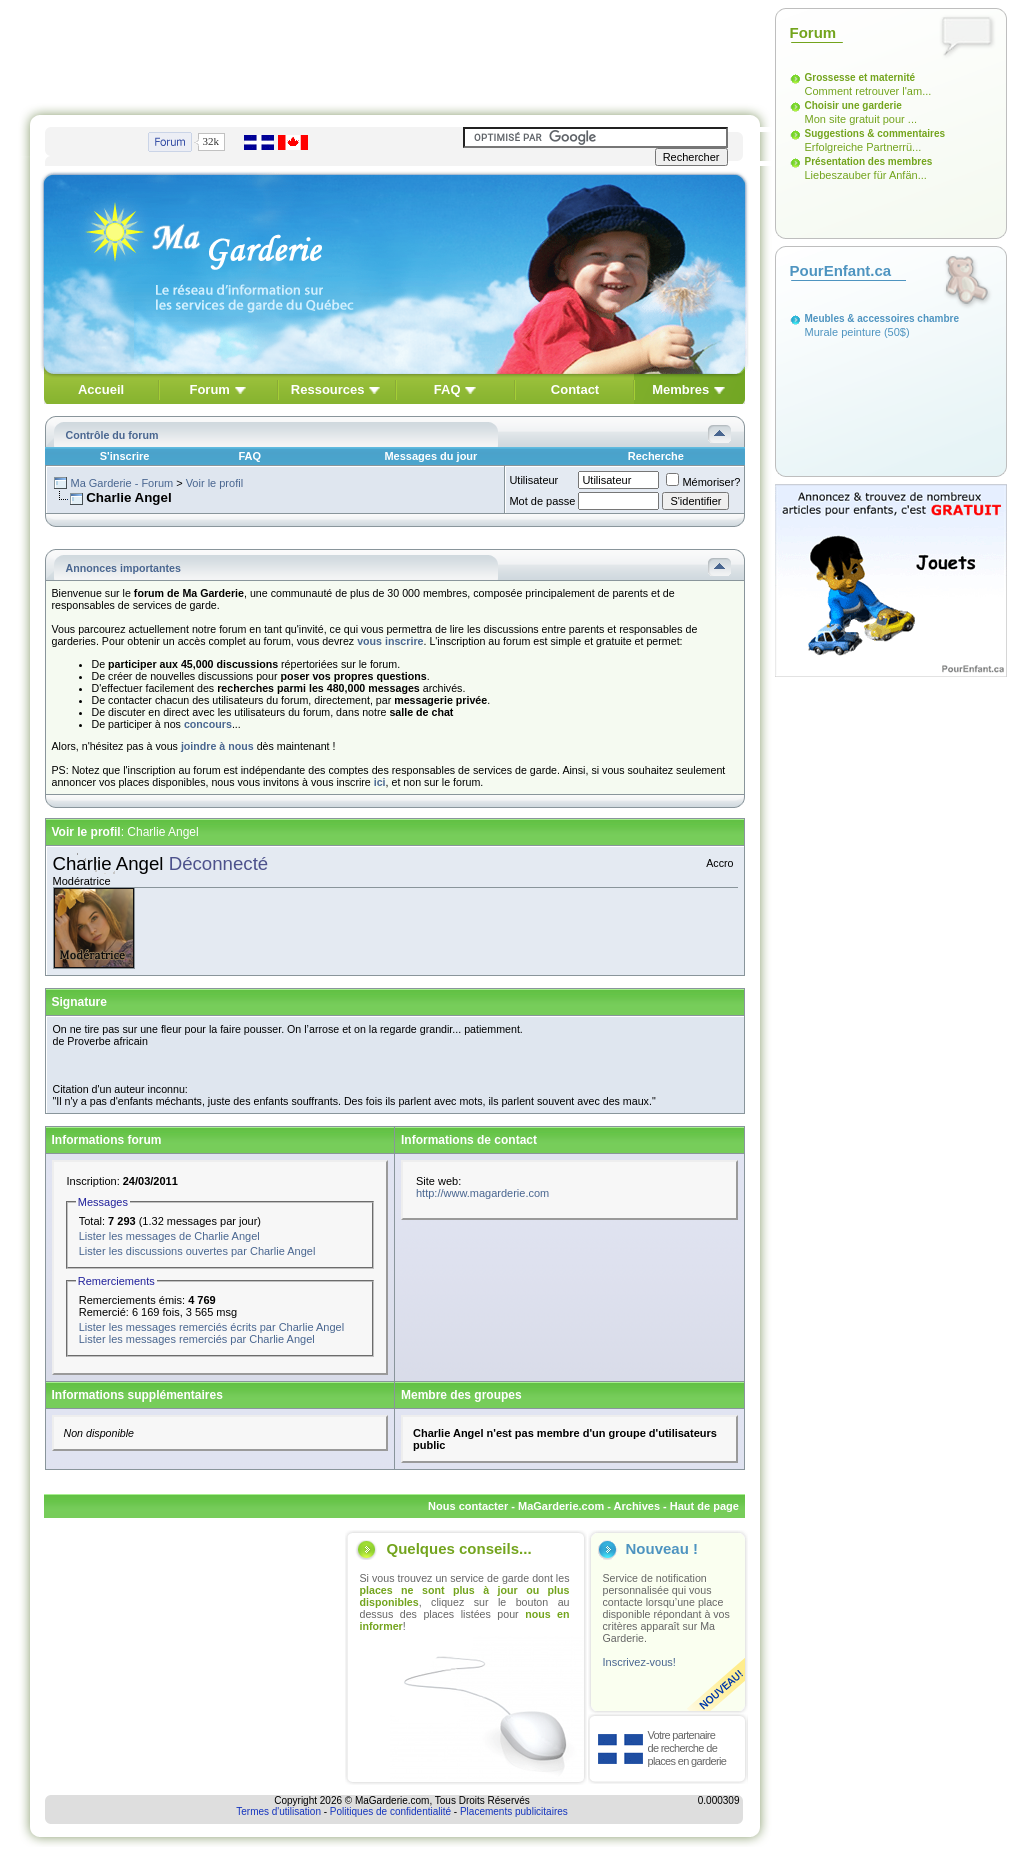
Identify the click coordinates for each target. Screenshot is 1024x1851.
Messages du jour (430, 456)
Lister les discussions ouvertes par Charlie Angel (197, 1251)
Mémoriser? (703, 482)
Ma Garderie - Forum (121, 483)
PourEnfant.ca (841, 270)
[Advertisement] (395, 53)
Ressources (328, 389)
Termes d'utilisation (278, 1811)
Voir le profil (214, 483)
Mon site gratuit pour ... (861, 119)
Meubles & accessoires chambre (882, 318)
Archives (637, 1506)
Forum (209, 389)
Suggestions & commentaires (875, 133)
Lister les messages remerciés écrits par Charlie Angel (211, 1327)
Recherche (656, 456)
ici (380, 782)
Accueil (101, 389)
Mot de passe (542, 501)
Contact (575, 389)
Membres (680, 389)
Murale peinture (843, 332)
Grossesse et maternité (860, 77)
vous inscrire (390, 641)
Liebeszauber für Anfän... (866, 175)
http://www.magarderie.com (482, 1193)
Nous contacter (468, 1506)
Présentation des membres (869, 161)
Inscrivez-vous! (639, 1662)
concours (208, 724)
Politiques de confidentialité (390, 1811)
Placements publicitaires (514, 1811)
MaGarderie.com (561, 1506)
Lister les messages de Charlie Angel (169, 1236)
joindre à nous (217, 746)
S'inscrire (125, 456)
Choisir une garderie (853, 105)
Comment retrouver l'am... (868, 91)
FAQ (447, 389)
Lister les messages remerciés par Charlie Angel (197, 1339)
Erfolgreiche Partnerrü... (863, 147)
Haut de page (704, 1506)
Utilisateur (533, 480)
